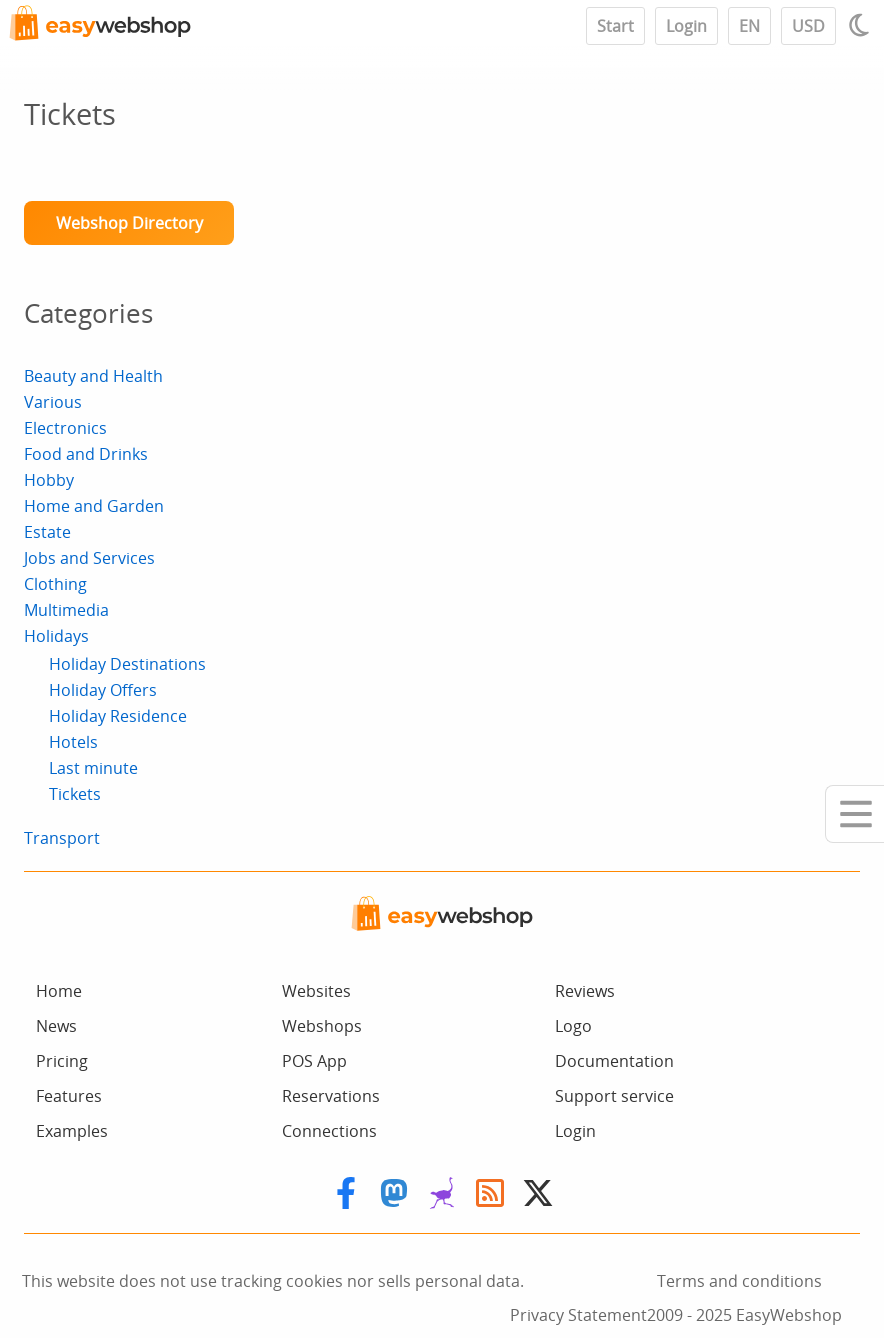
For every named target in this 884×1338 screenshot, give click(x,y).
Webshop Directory (129, 223)
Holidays (56, 636)
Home (59, 991)
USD (808, 26)
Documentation (614, 1061)
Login (686, 26)
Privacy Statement (578, 1315)
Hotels (73, 742)
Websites (316, 991)
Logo (573, 1026)
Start (615, 26)
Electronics (65, 428)
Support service (614, 1096)
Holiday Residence (118, 716)
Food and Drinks (86, 454)
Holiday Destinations (127, 664)
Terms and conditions (739, 1281)
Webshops (322, 1026)
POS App (314, 1061)
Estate (47, 532)
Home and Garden (94, 506)
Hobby (49, 480)
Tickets (75, 794)
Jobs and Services (89, 558)
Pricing (62, 1061)
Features (69, 1096)
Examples (72, 1131)
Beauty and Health (93, 376)
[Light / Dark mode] (862, 25)
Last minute (93, 768)
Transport (62, 838)
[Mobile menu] (854, 814)
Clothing (55, 584)
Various (53, 402)
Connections (329, 1131)
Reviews (585, 991)
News (56, 1026)
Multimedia (66, 610)
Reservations (331, 1096)
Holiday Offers (103, 690)
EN (749, 26)
